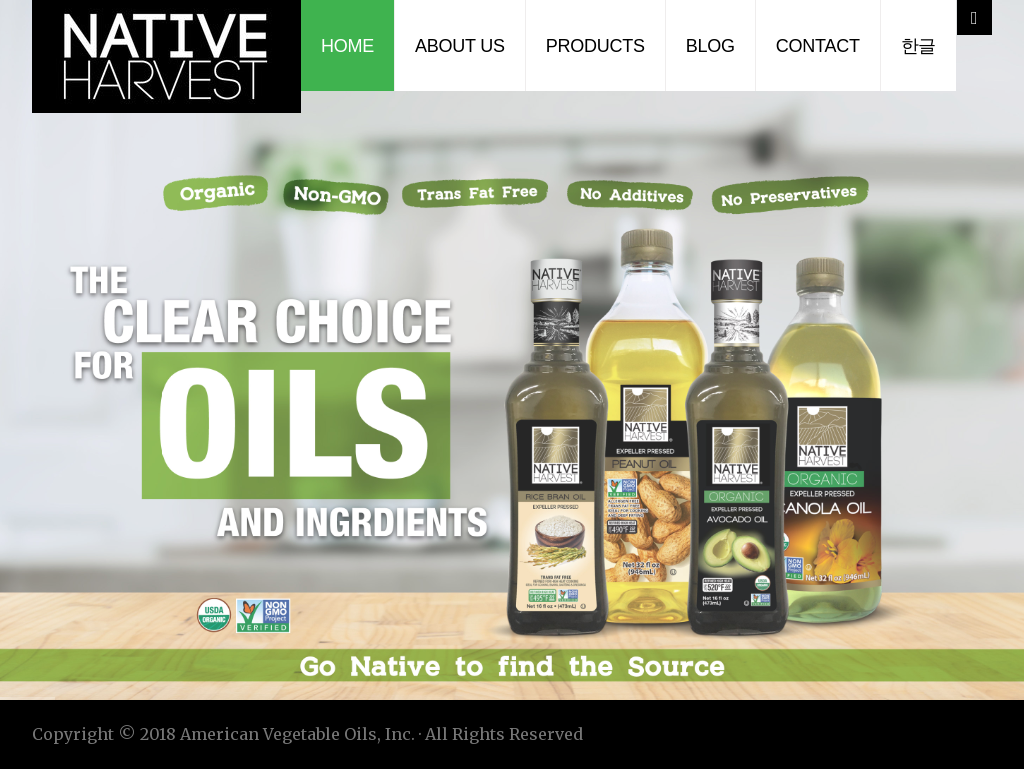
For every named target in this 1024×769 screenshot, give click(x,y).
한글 (919, 46)
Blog (710, 46)
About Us (460, 46)
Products (595, 46)
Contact (818, 46)
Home (347, 46)
